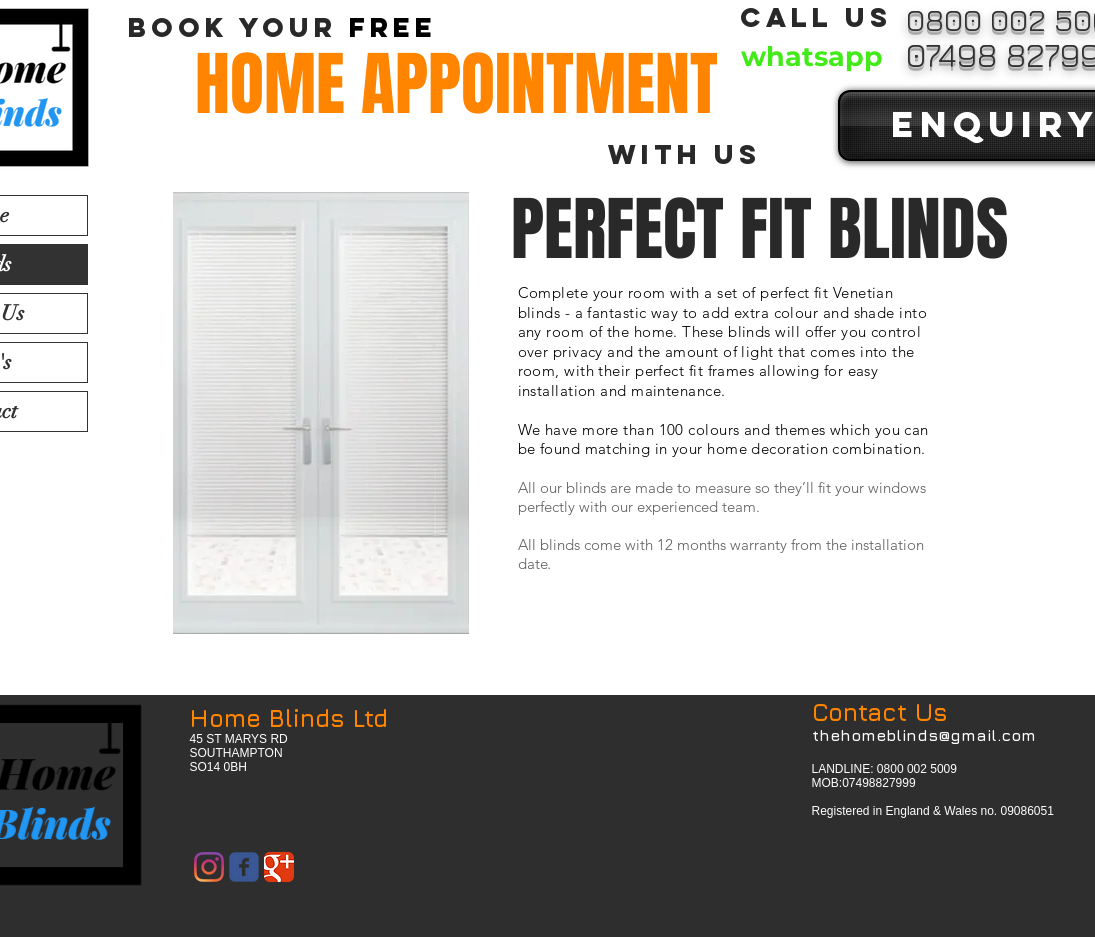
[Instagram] (209, 867)
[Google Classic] (279, 867)
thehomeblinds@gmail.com (924, 735)
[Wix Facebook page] (244, 867)
